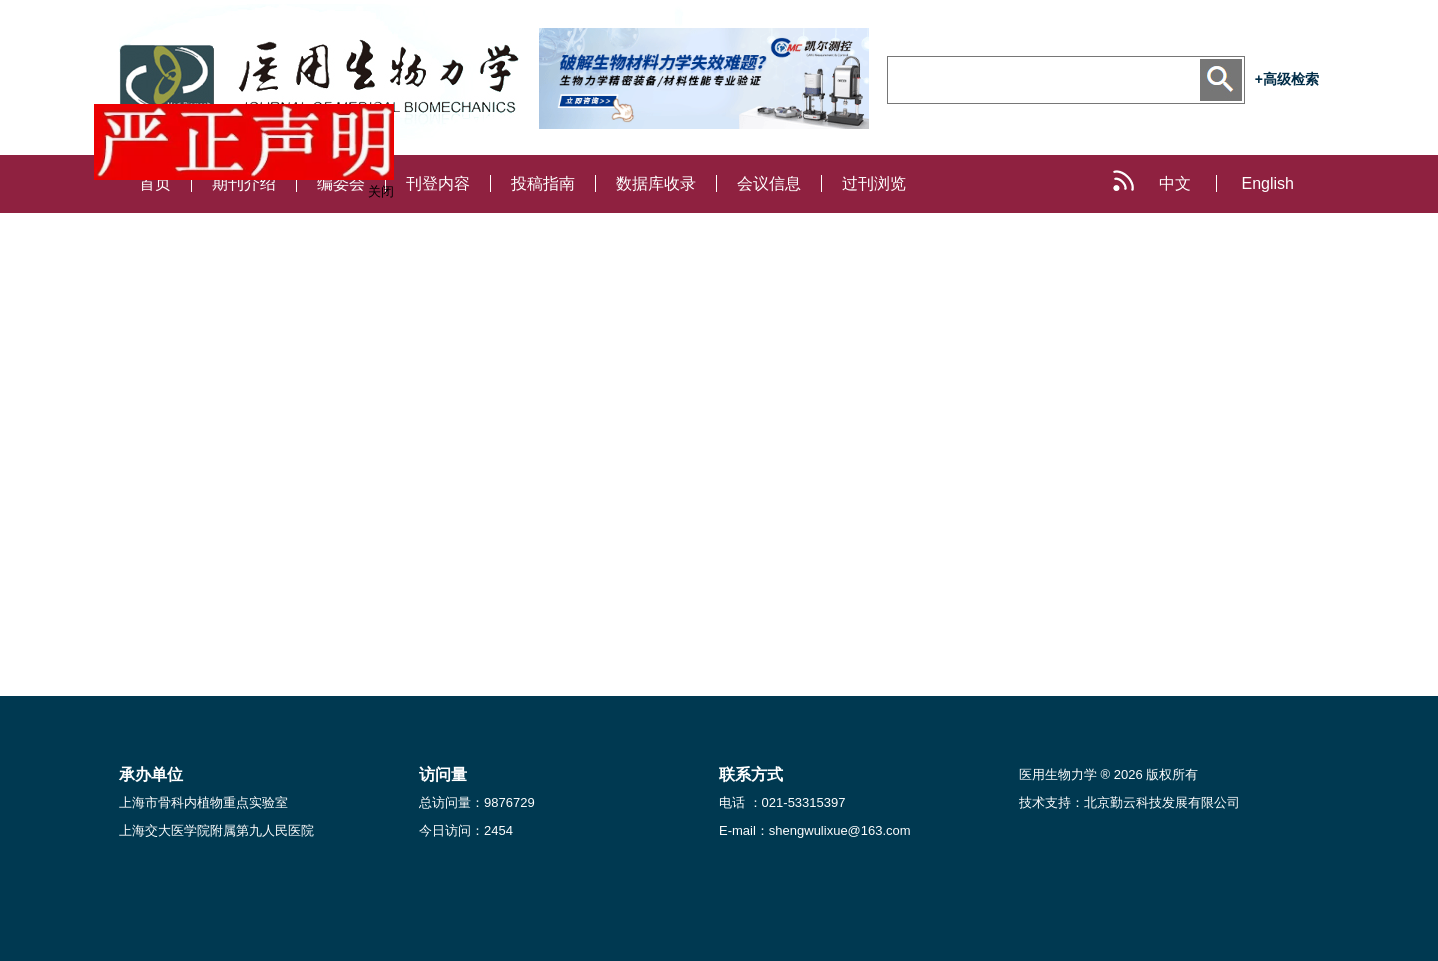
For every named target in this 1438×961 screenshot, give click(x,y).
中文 (1175, 183)
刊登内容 (438, 183)
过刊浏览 (874, 183)
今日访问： (466, 830)
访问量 (443, 774)
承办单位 (151, 774)
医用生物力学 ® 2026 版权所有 (1108, 774)
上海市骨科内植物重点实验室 (203, 802)
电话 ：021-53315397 (782, 802)
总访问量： (477, 802)
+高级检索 (1287, 79)
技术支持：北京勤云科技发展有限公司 (1129, 802)
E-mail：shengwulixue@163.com (815, 830)
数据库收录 (656, 183)
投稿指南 (543, 183)
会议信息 (769, 183)
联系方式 (751, 774)
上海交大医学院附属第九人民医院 (216, 830)
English (1268, 183)
